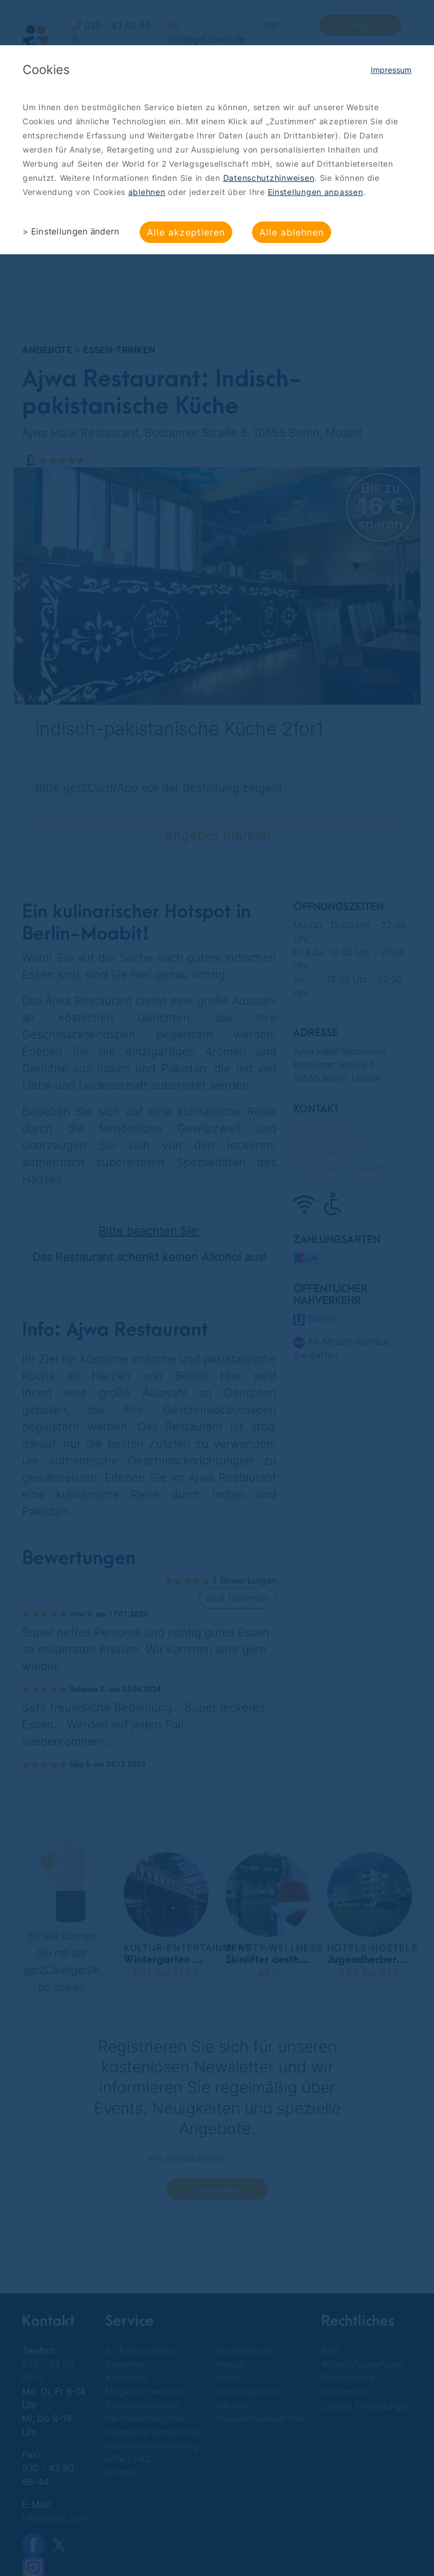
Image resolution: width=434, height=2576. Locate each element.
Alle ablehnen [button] (291, 232)
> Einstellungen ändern (71, 231)
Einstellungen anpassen (315, 192)
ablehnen (147, 192)
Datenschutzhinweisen (269, 178)
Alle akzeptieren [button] (186, 232)
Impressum (391, 70)
